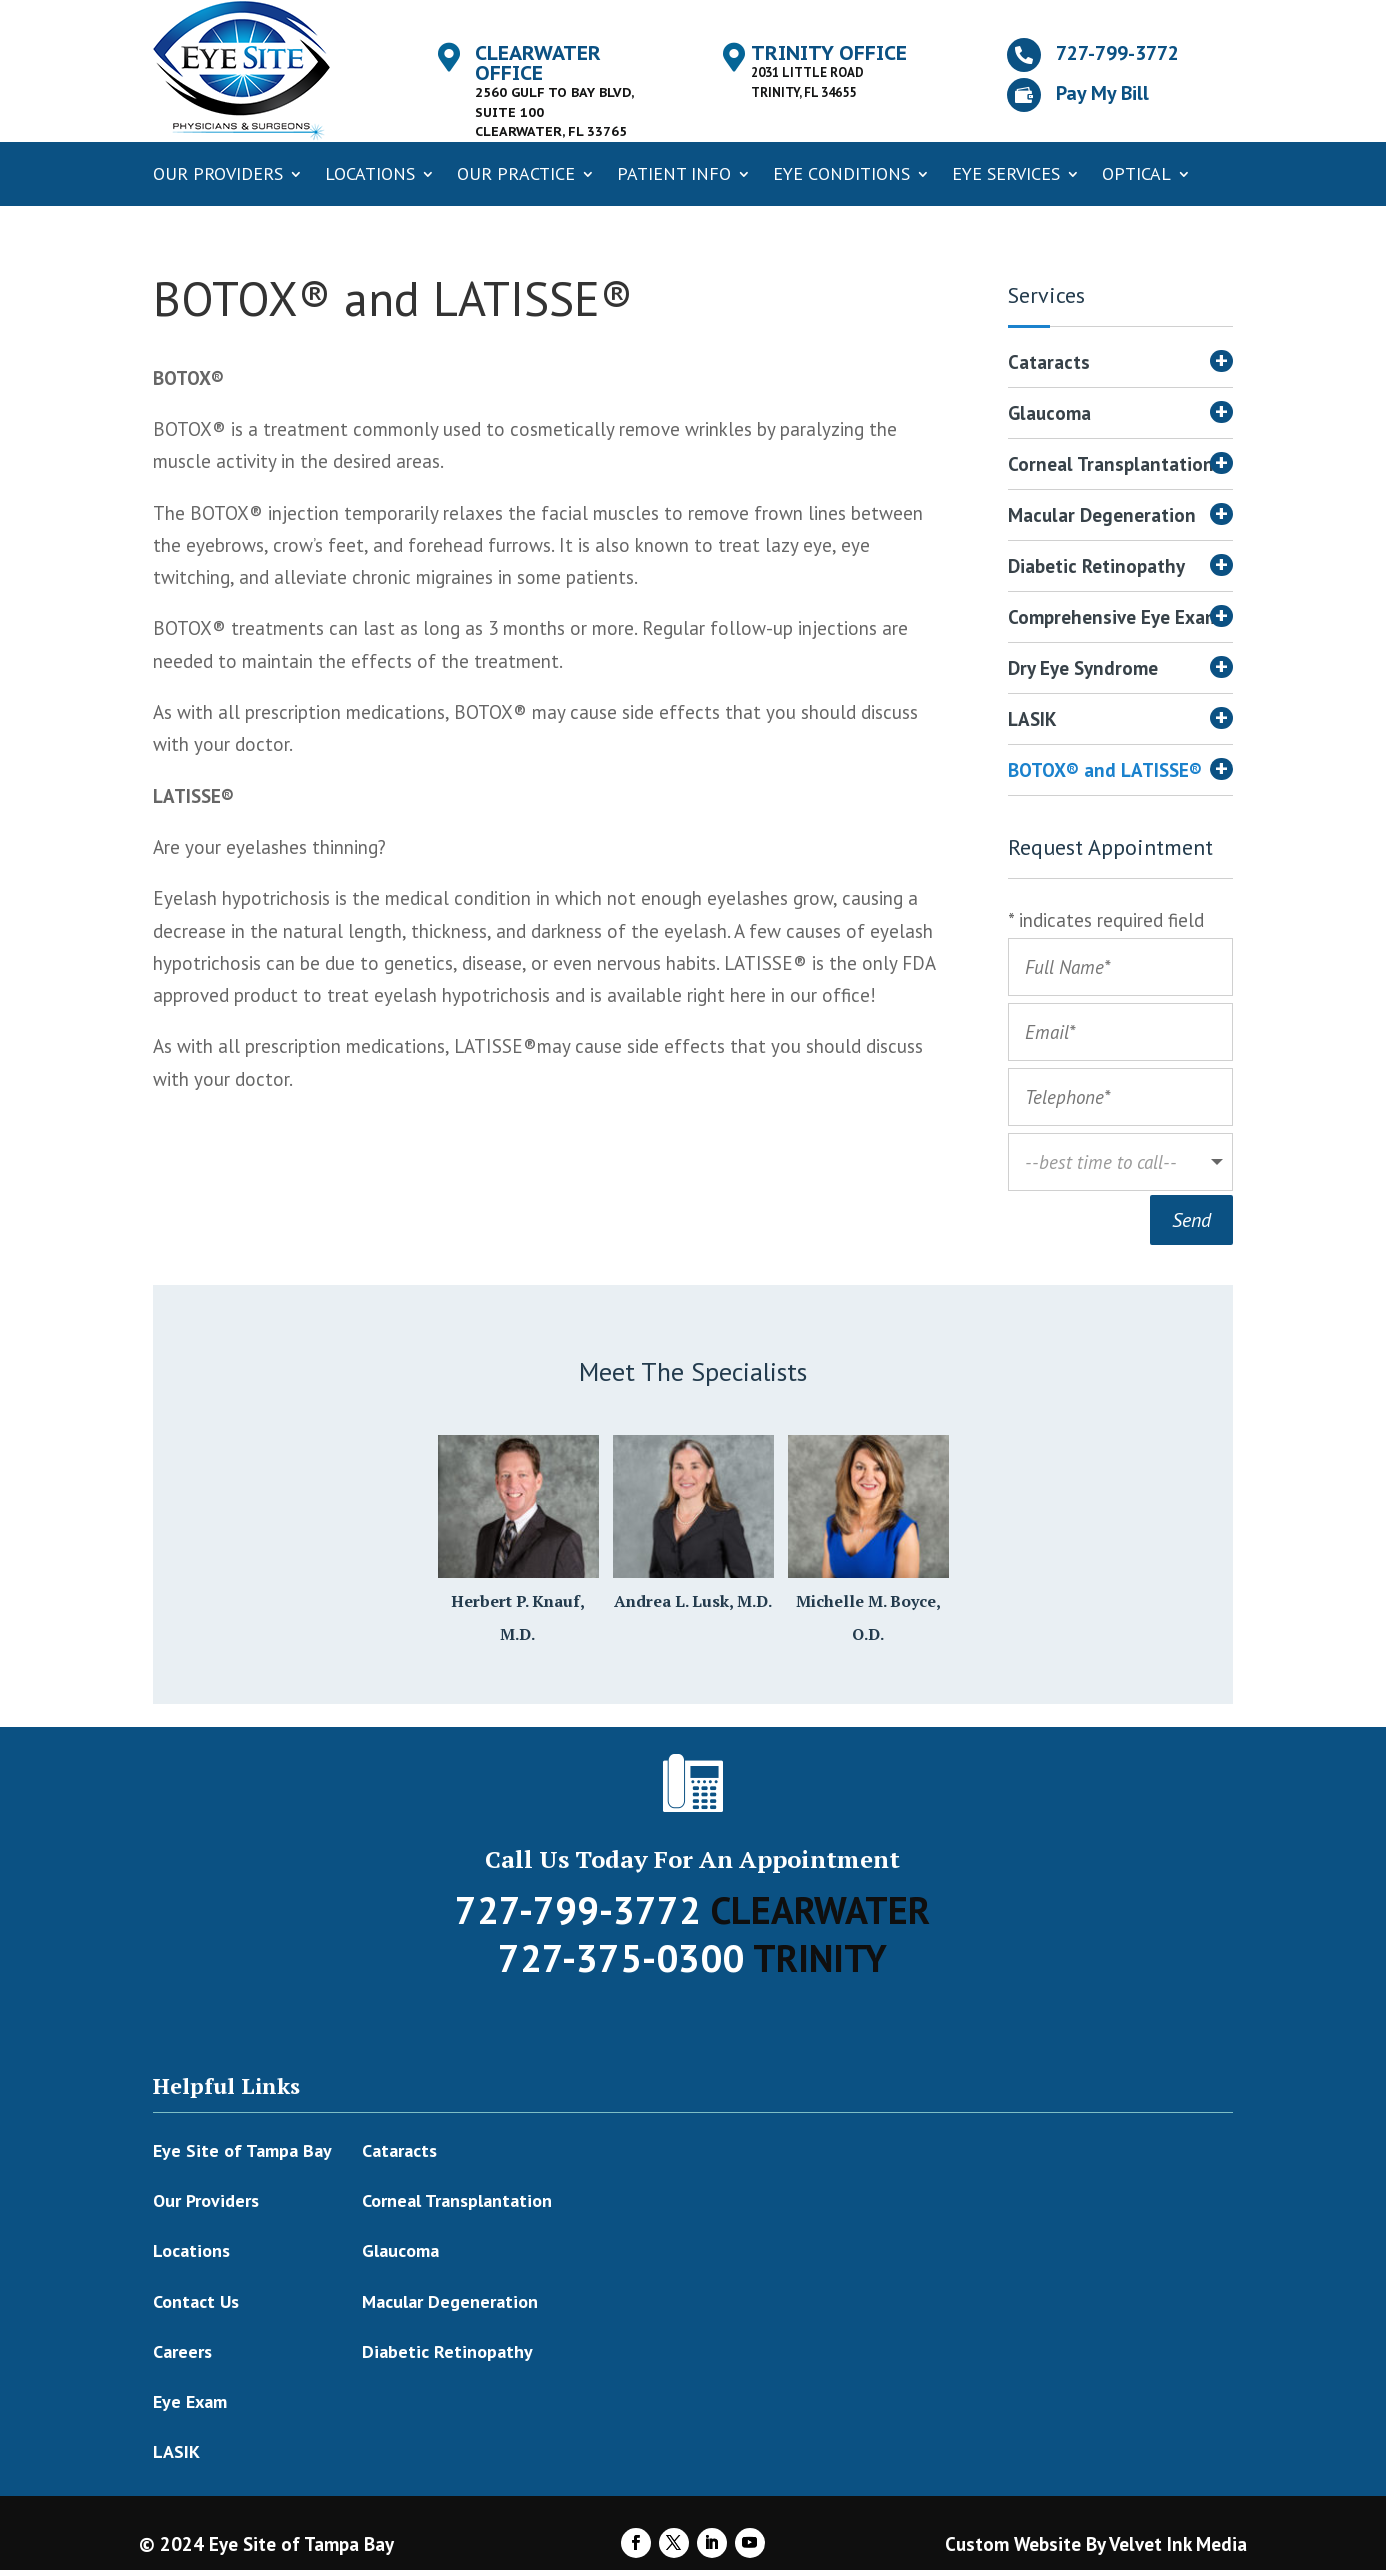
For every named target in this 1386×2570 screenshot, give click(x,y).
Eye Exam (190, 2398)
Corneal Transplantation (1111, 466)
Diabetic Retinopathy (1096, 568)
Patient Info (674, 173)
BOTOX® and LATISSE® (1105, 772)
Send (1191, 1217)
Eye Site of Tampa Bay (242, 2147)
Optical (1136, 173)
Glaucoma (1049, 415)
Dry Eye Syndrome (1083, 670)
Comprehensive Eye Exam (1114, 619)
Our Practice (516, 173)
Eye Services (1006, 173)
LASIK (1032, 721)
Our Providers (218, 173)
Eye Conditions (841, 173)
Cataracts (1049, 364)
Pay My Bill (1102, 93)
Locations (370, 173)
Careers (182, 2348)
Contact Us (196, 2298)
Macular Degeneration (1102, 517)
